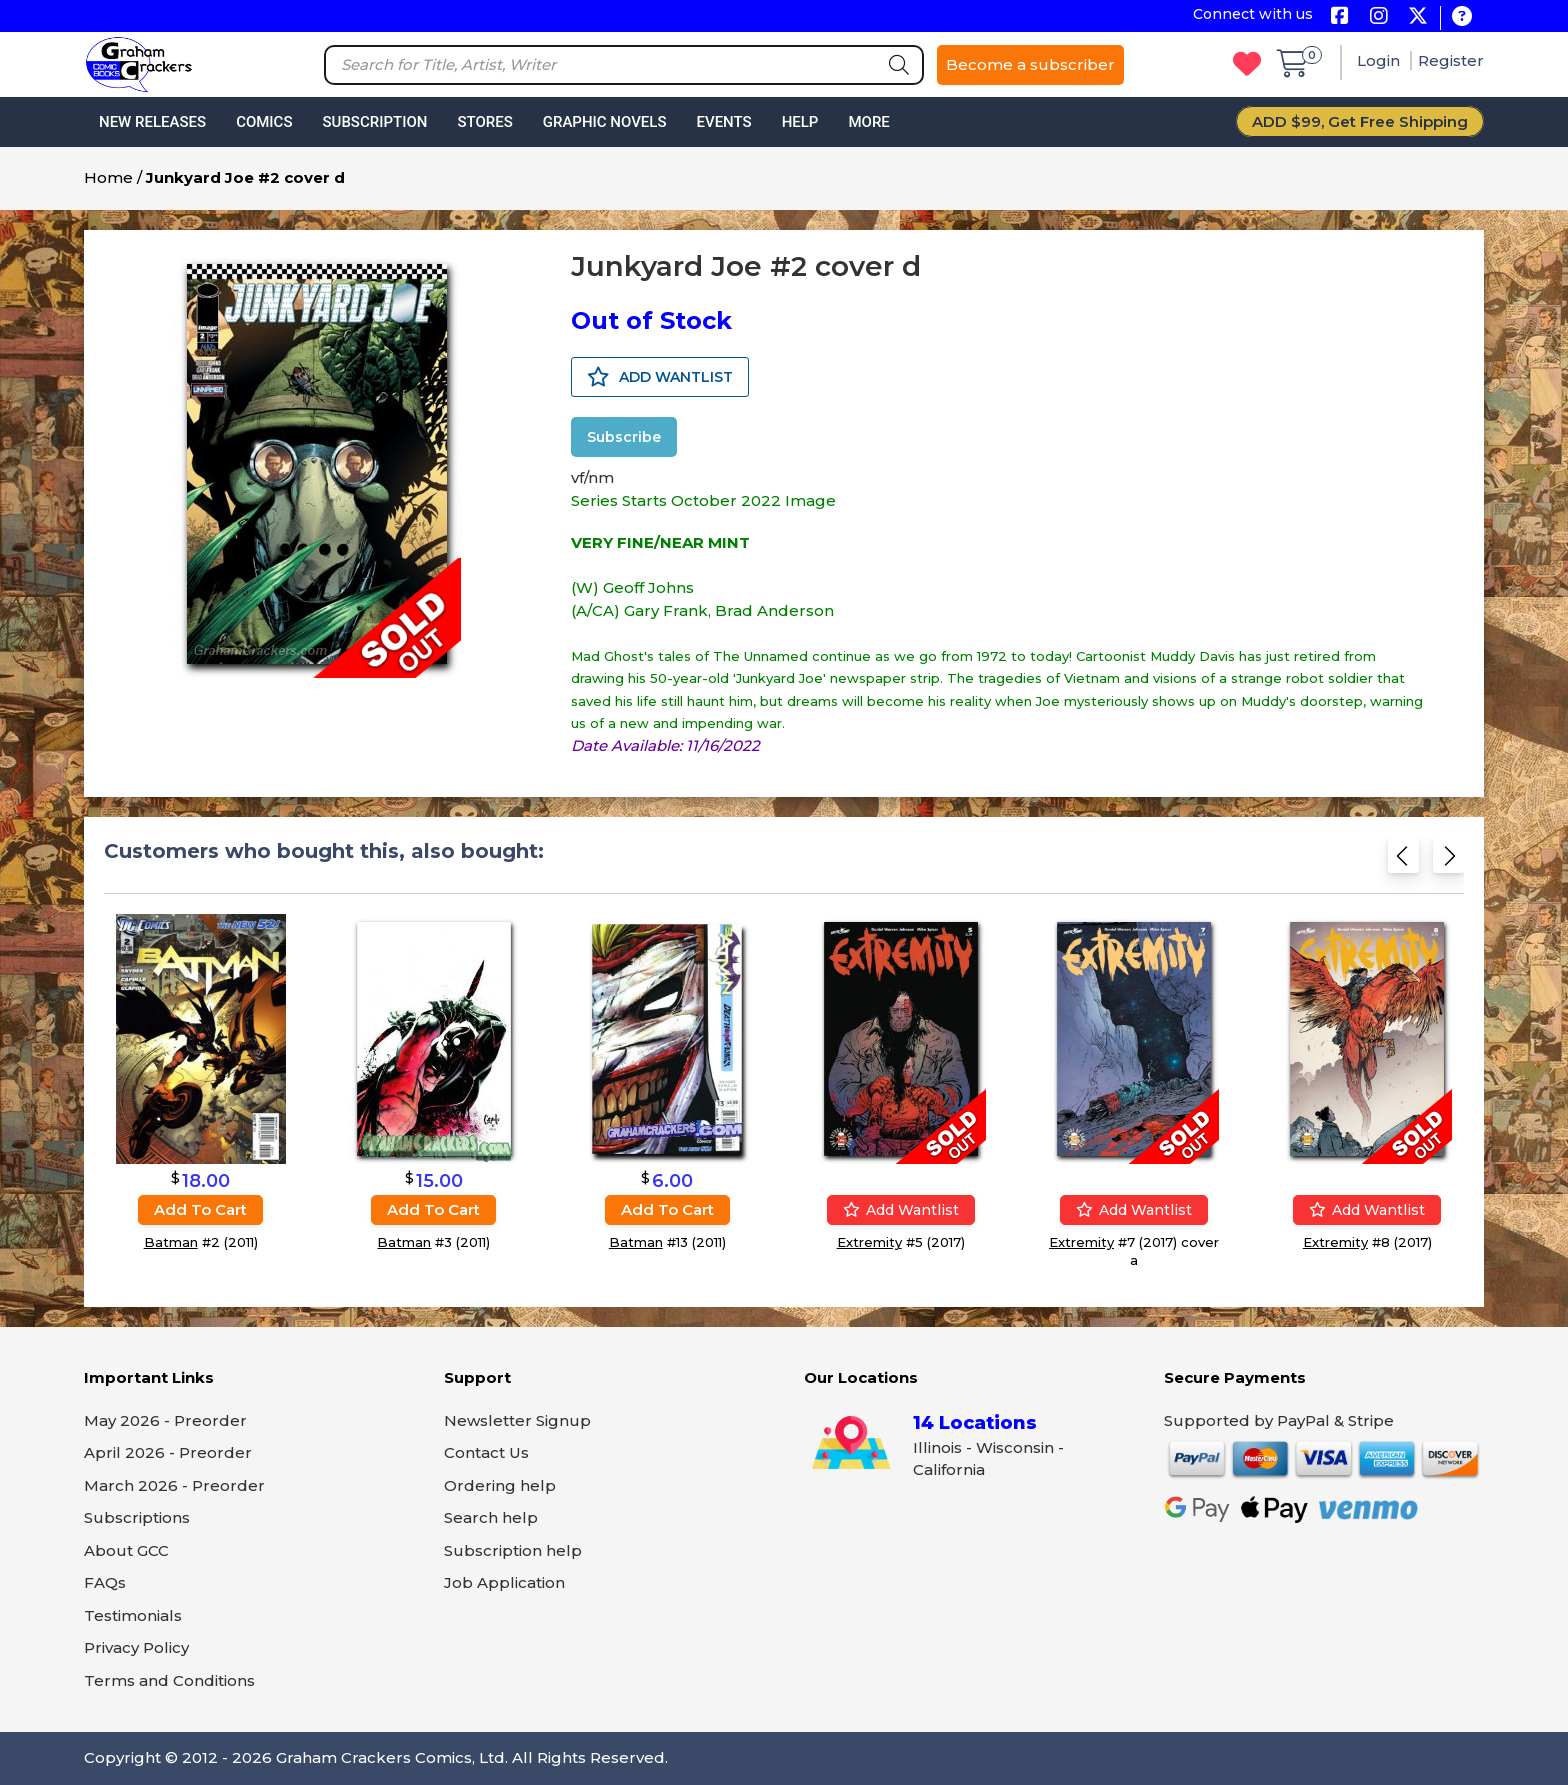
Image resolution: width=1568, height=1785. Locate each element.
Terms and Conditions (169, 1680)
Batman (171, 1242)
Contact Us (486, 1452)
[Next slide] (1448, 859)
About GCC (126, 1550)
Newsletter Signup (517, 1420)
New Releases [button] (152, 122)
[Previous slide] (1403, 859)
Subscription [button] (375, 122)
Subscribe (624, 437)
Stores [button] (484, 122)
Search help (491, 1517)
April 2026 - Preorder (168, 1452)
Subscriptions (137, 1517)
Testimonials (133, 1615)
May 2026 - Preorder (165, 1420)
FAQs (105, 1582)
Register (1451, 60)
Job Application (504, 1582)
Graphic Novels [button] (605, 122)
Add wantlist (901, 1210)
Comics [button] (264, 122)
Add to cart (200, 1209)
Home (108, 177)
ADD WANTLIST (660, 377)
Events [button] (723, 122)
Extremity (869, 1242)
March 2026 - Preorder (174, 1485)
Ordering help (500, 1485)
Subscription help (513, 1550)
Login (1380, 60)
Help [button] (800, 122)
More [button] (868, 122)
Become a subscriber (1030, 64)
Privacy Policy (136, 1647)
